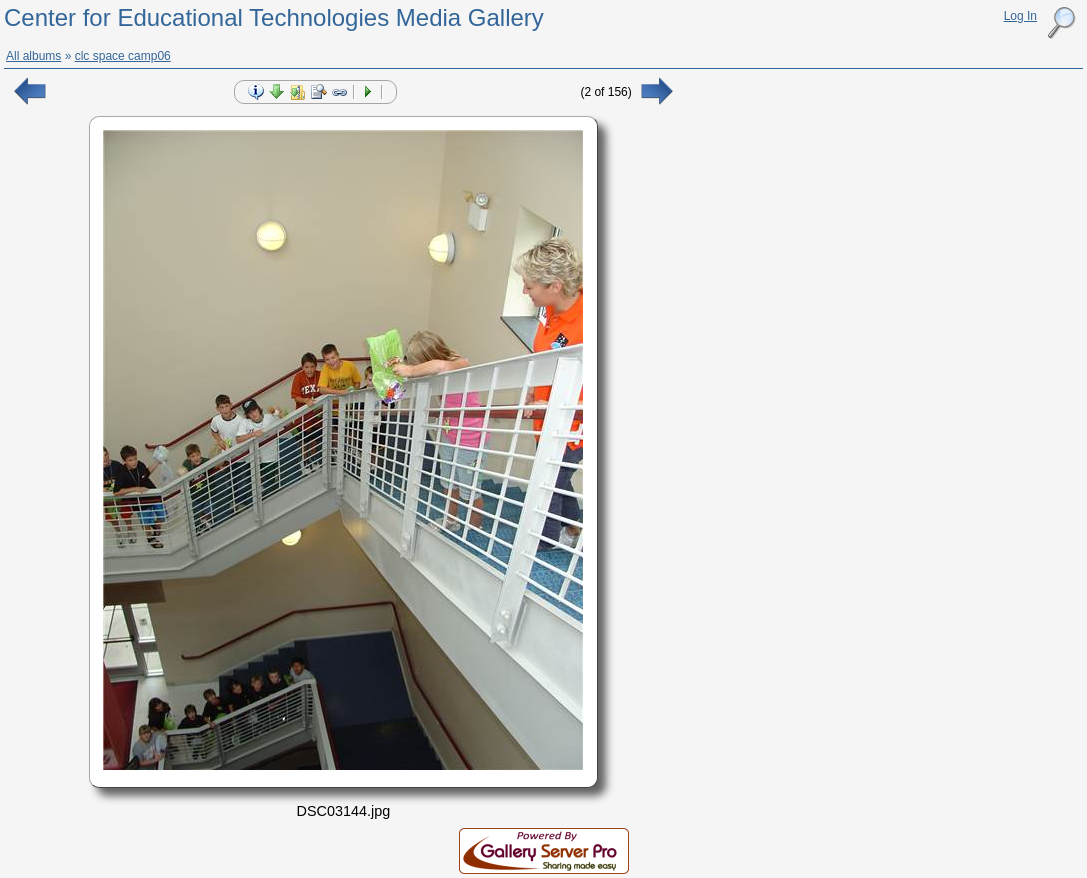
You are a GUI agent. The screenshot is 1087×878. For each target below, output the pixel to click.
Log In (1020, 16)
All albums (33, 56)
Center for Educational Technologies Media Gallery (274, 17)
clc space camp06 (123, 56)
